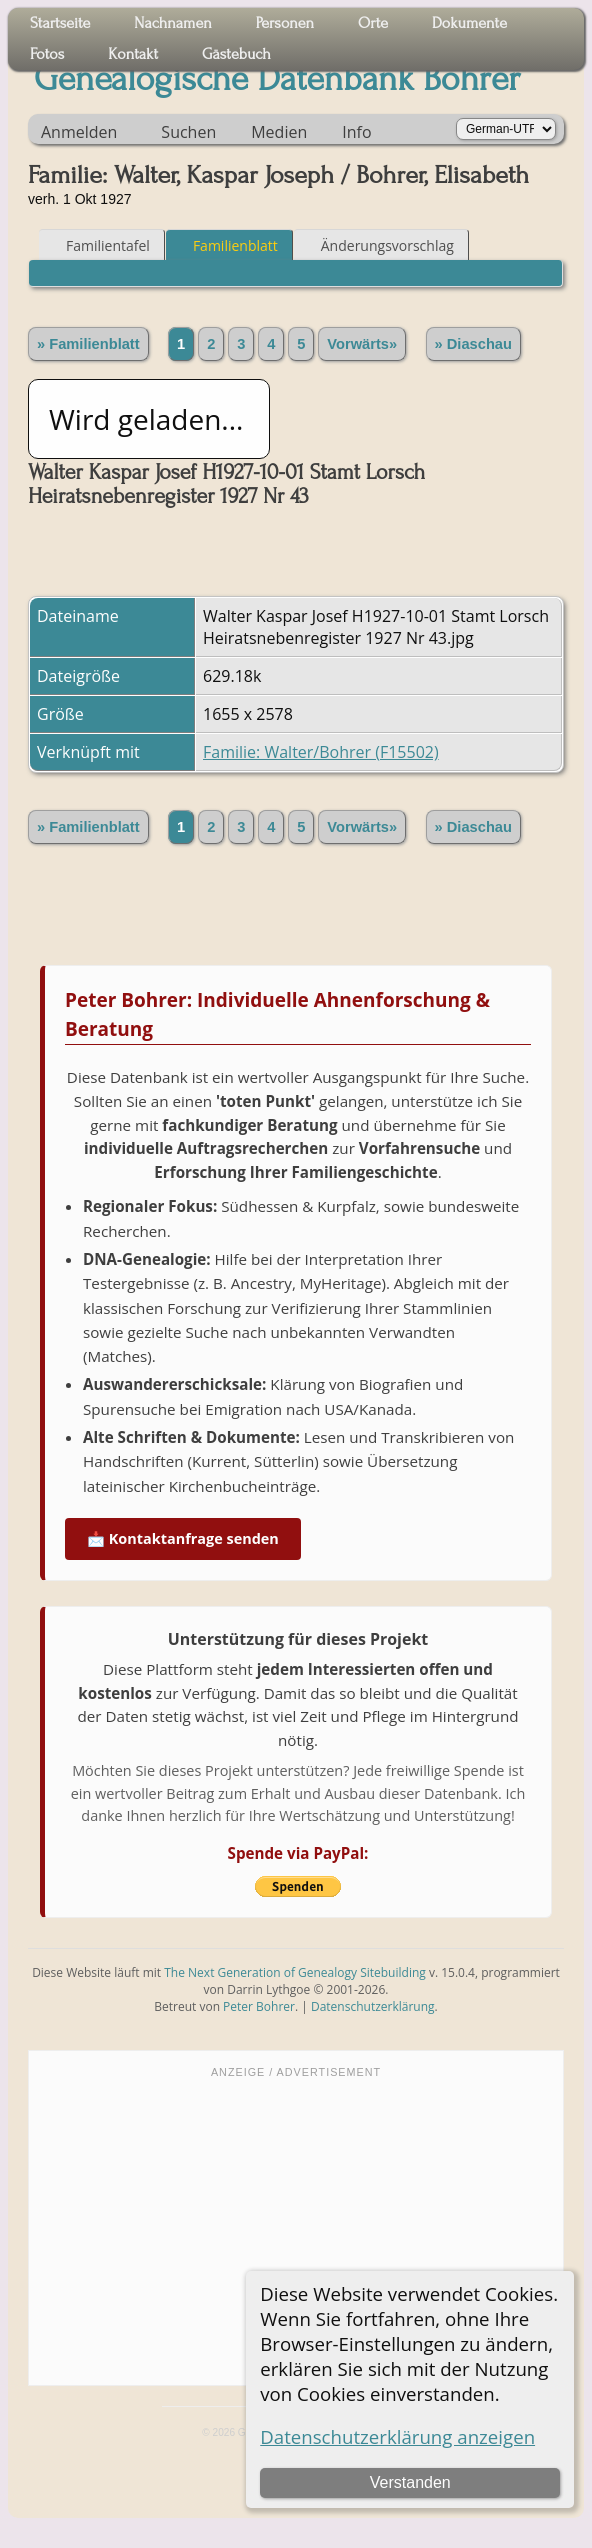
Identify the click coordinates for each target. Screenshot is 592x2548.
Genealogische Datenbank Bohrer (277, 79)
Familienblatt (226, 245)
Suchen (188, 132)
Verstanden (410, 2482)
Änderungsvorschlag (378, 245)
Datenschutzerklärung (373, 2006)
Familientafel (99, 245)
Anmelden (79, 132)
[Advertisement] (296, 2230)
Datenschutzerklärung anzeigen (397, 2436)
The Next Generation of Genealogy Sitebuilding (295, 1972)
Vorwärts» (362, 344)
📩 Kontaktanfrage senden (183, 1538)
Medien (279, 132)
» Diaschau (473, 344)
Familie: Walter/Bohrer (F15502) (321, 752)
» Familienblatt (88, 344)
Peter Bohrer (259, 2006)
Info (356, 132)
